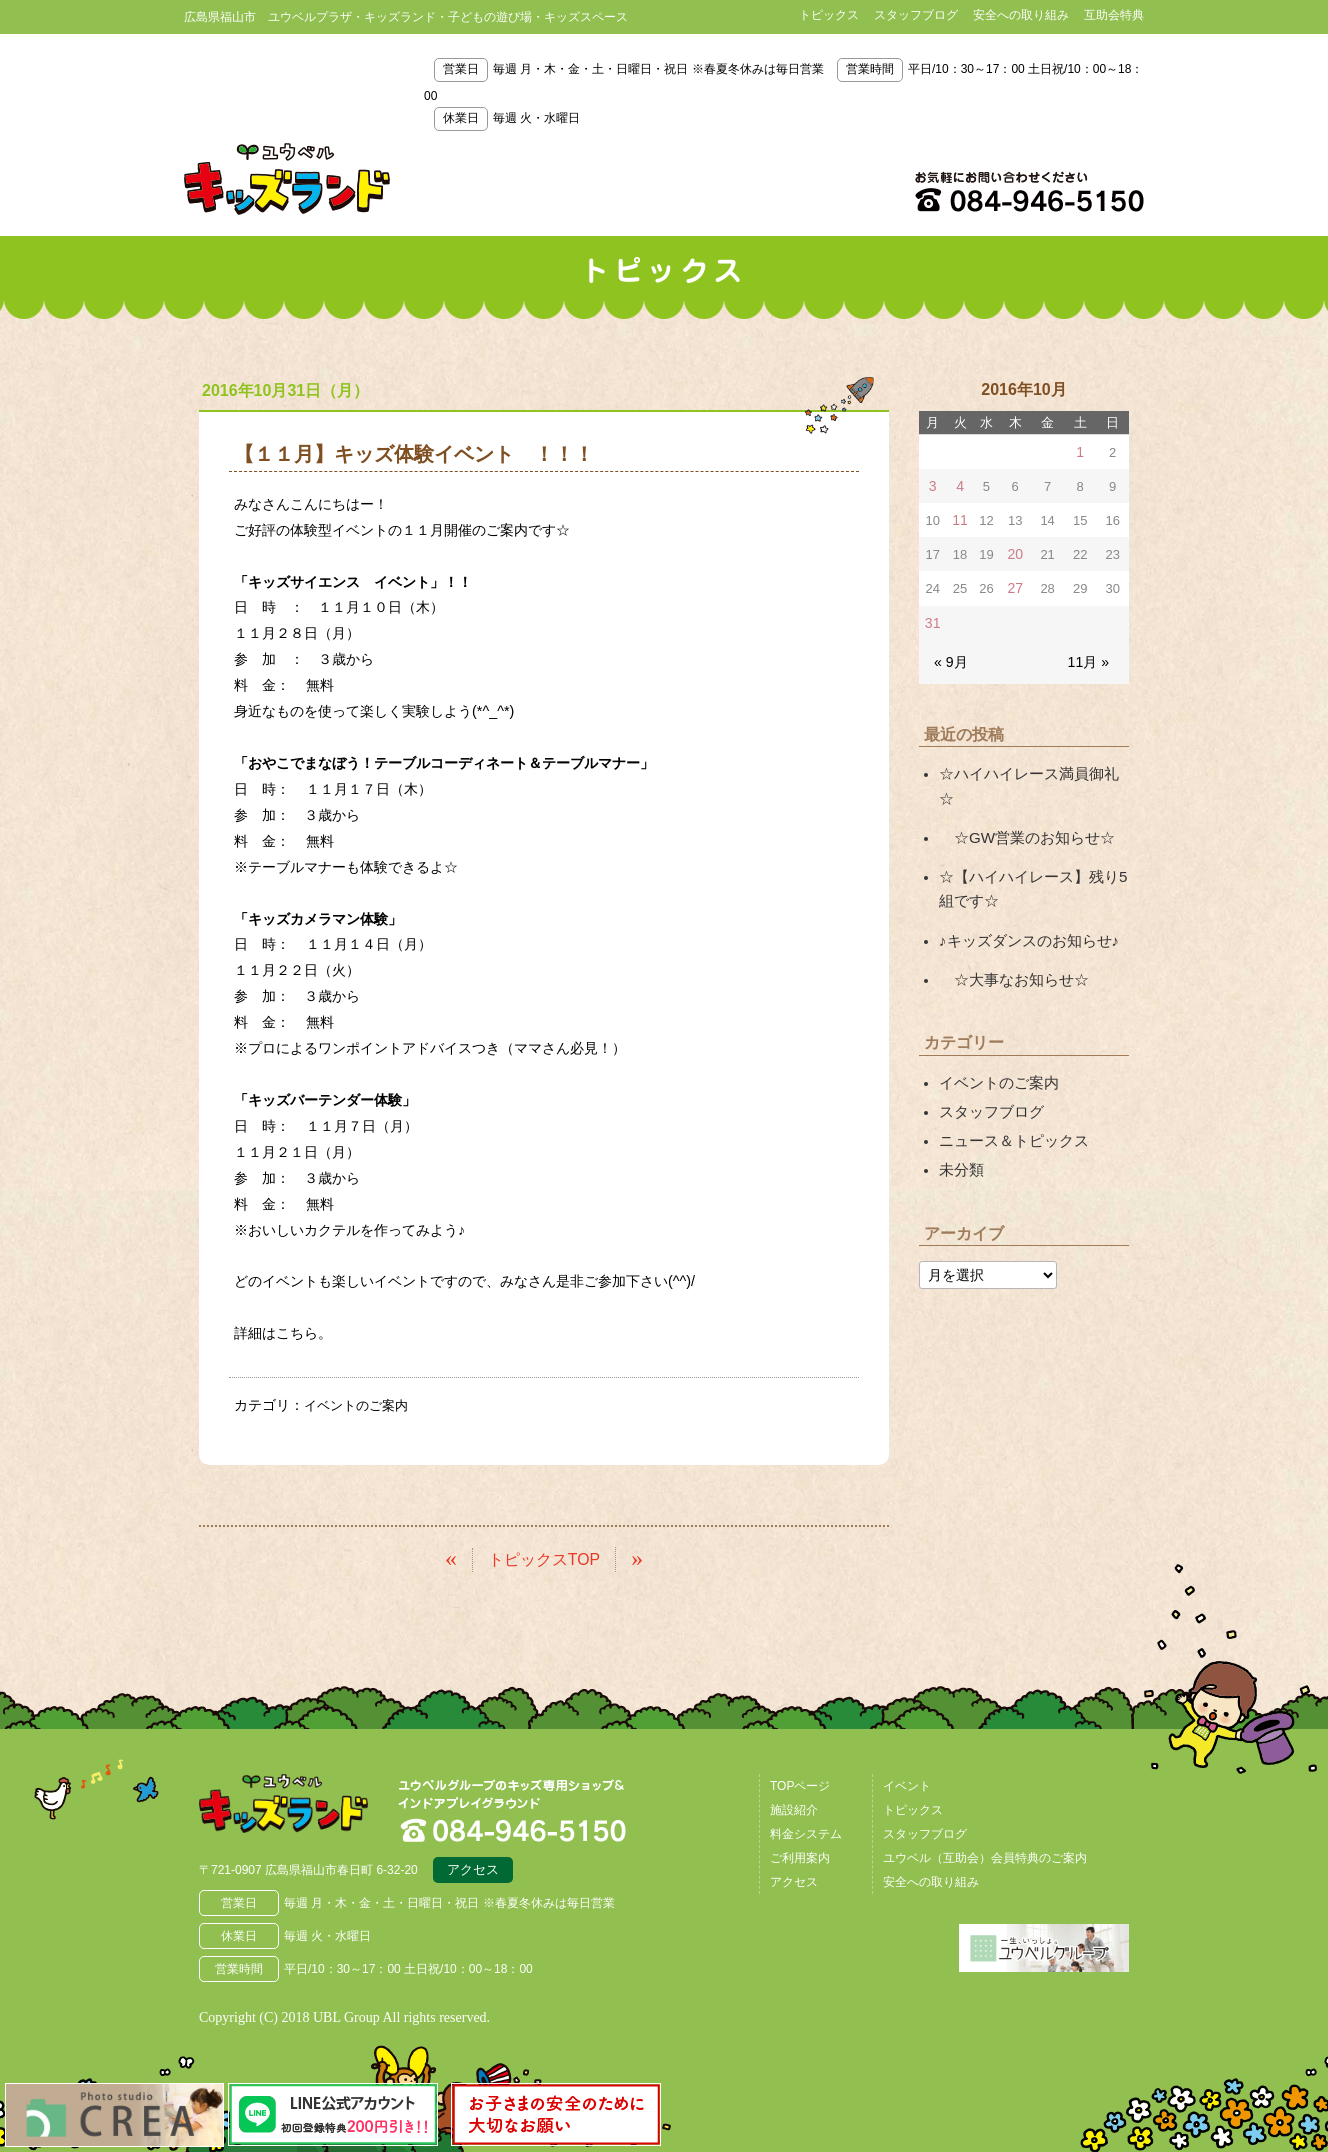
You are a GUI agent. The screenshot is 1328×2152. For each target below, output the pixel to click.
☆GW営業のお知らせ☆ (1021, 802)
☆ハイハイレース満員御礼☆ (1030, 765)
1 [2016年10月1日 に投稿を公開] (1080, 451)
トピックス (829, 15)
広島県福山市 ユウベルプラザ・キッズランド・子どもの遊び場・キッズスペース (302, 1807)
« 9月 (949, 653)
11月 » (1090, 653)
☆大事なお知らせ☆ (1009, 937)
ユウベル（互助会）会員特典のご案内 (985, 1855)
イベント (907, 1783)
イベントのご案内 (360, 1405)
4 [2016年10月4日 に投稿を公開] (958, 484)
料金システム (806, 1831)
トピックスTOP (544, 1556)
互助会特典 (1114, 15)
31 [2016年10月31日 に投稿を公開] (932, 616)
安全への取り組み (1021, 15)
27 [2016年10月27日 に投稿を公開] (1015, 583)
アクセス (473, 1870)
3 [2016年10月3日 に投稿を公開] (932, 484)
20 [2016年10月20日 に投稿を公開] (1015, 550)
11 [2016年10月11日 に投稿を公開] (959, 517)
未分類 (960, 1120)
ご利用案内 (800, 1855)
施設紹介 (794, 1807)
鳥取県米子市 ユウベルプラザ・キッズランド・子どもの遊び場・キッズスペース (287, 179)
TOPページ (800, 1783)
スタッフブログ (916, 15)
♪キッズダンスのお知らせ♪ (1023, 900)
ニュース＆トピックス (1009, 1092)
